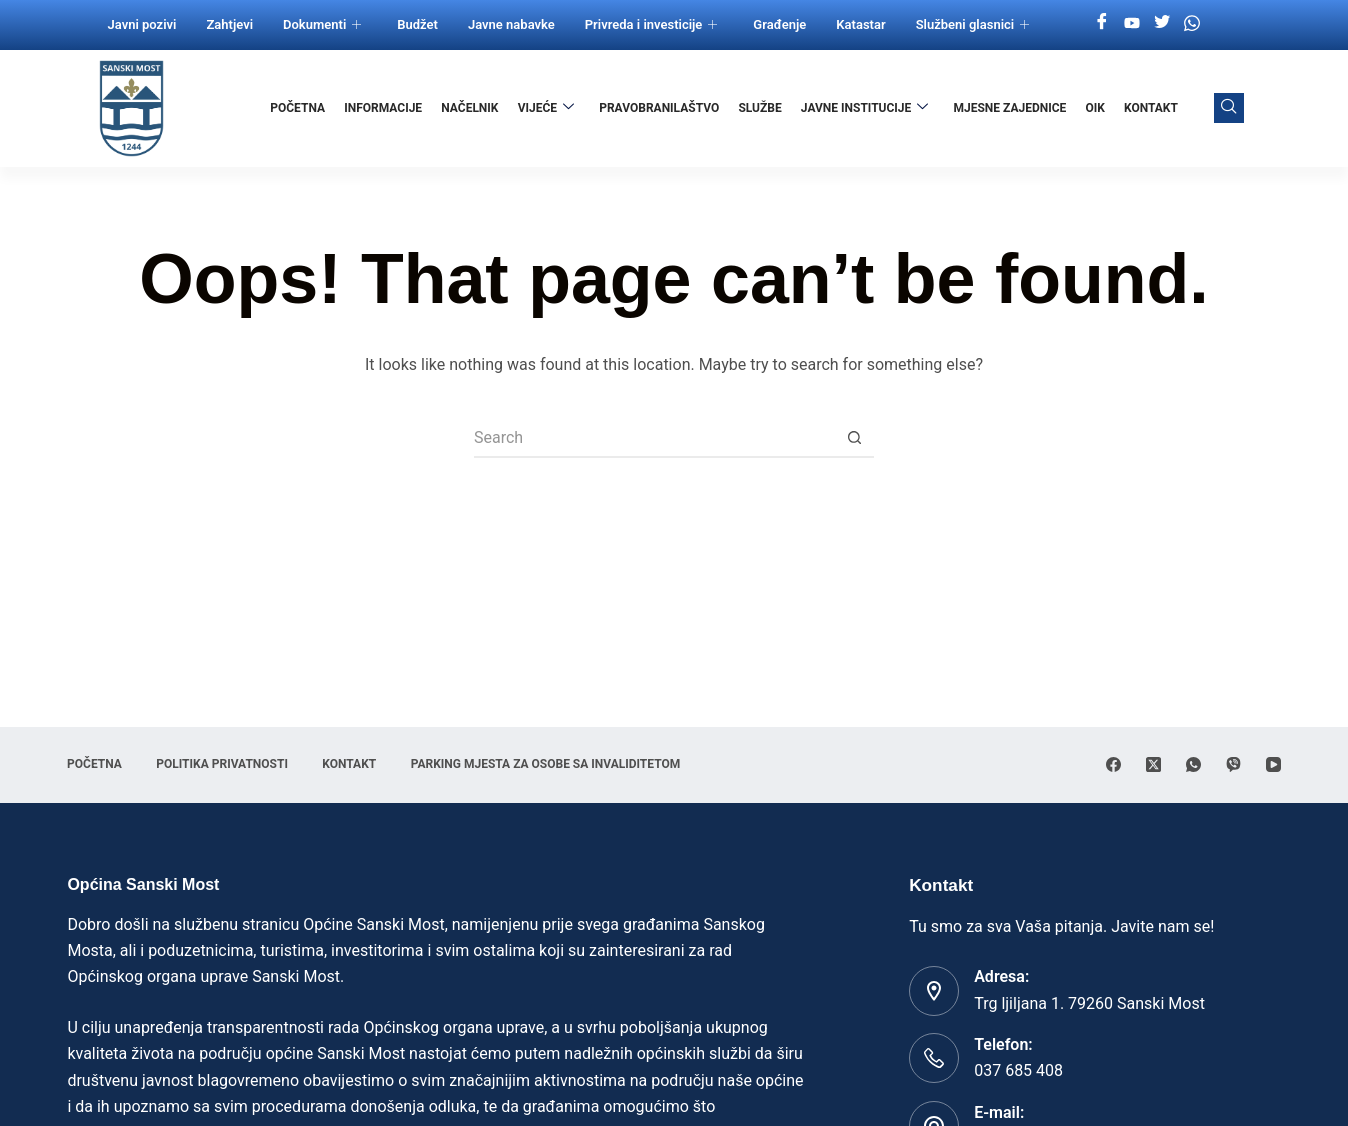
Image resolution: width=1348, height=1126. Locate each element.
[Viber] (1233, 764)
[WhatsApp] (1193, 764)
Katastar (860, 24)
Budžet (417, 24)
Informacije (384, 108)
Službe (760, 108)
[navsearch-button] (1229, 108)
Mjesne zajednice (1010, 108)
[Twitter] (1162, 23)
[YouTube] (1273, 764)
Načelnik (470, 108)
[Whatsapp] (1192, 23)
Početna (299, 108)
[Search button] (854, 438)
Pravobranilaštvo (660, 108)
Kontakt (1151, 108)
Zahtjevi (229, 24)
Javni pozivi (142, 24)
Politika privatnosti (223, 764)
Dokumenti (322, 24)
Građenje (779, 24)
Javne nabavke (511, 24)
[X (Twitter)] (1153, 764)
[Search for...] (654, 438)
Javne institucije (865, 108)
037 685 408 (1018, 1070)
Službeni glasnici (973, 24)
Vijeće (547, 108)
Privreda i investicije (651, 24)
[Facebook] (1102, 23)
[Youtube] (1132, 23)
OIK (1095, 108)
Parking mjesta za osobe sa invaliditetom (548, 764)
